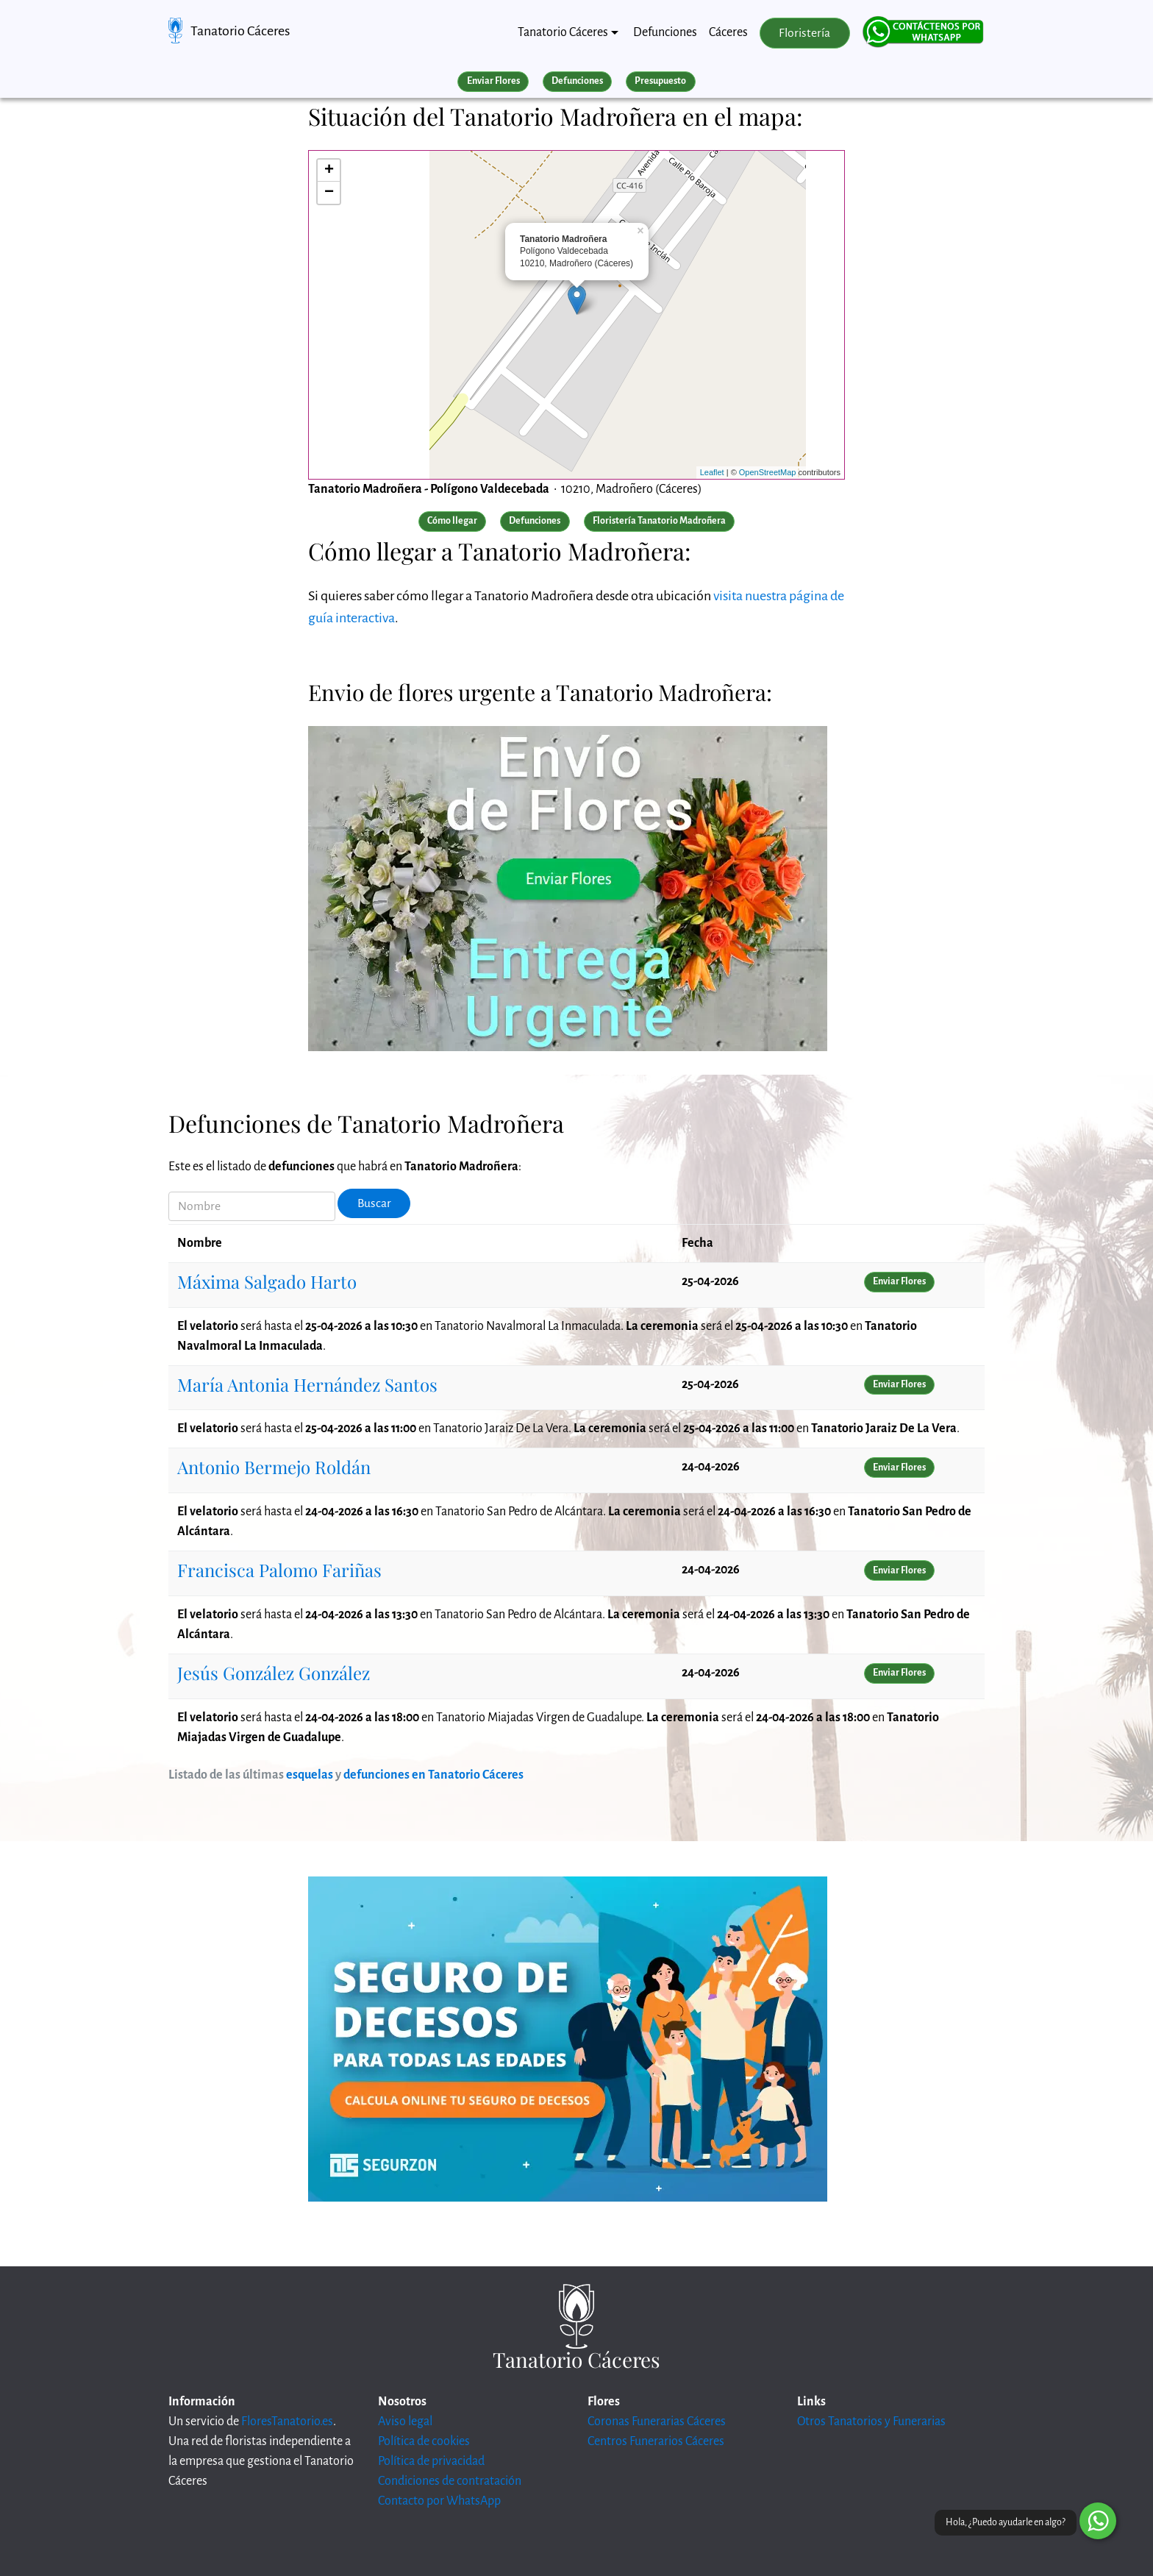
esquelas (309, 1775)
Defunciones (665, 32)
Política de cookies (424, 2441)
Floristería (804, 33)
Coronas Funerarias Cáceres (657, 2421)
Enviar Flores (493, 81)
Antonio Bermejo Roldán (274, 1467)
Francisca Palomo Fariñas (279, 1569)
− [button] (329, 193)
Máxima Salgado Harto (267, 1281)
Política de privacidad (431, 2461)
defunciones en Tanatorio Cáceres (433, 1775)
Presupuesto (660, 81)
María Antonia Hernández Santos (307, 1384)
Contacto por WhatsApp (439, 2501)
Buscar (374, 1203)
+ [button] (329, 171)
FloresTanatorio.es (287, 2421)
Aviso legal (405, 2421)
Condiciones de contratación (449, 2481)
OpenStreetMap (767, 472)
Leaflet (712, 472)
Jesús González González (273, 1672)
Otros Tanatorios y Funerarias (871, 2421)
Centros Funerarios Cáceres (656, 2441)
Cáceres (728, 32)
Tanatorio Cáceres (240, 31)
